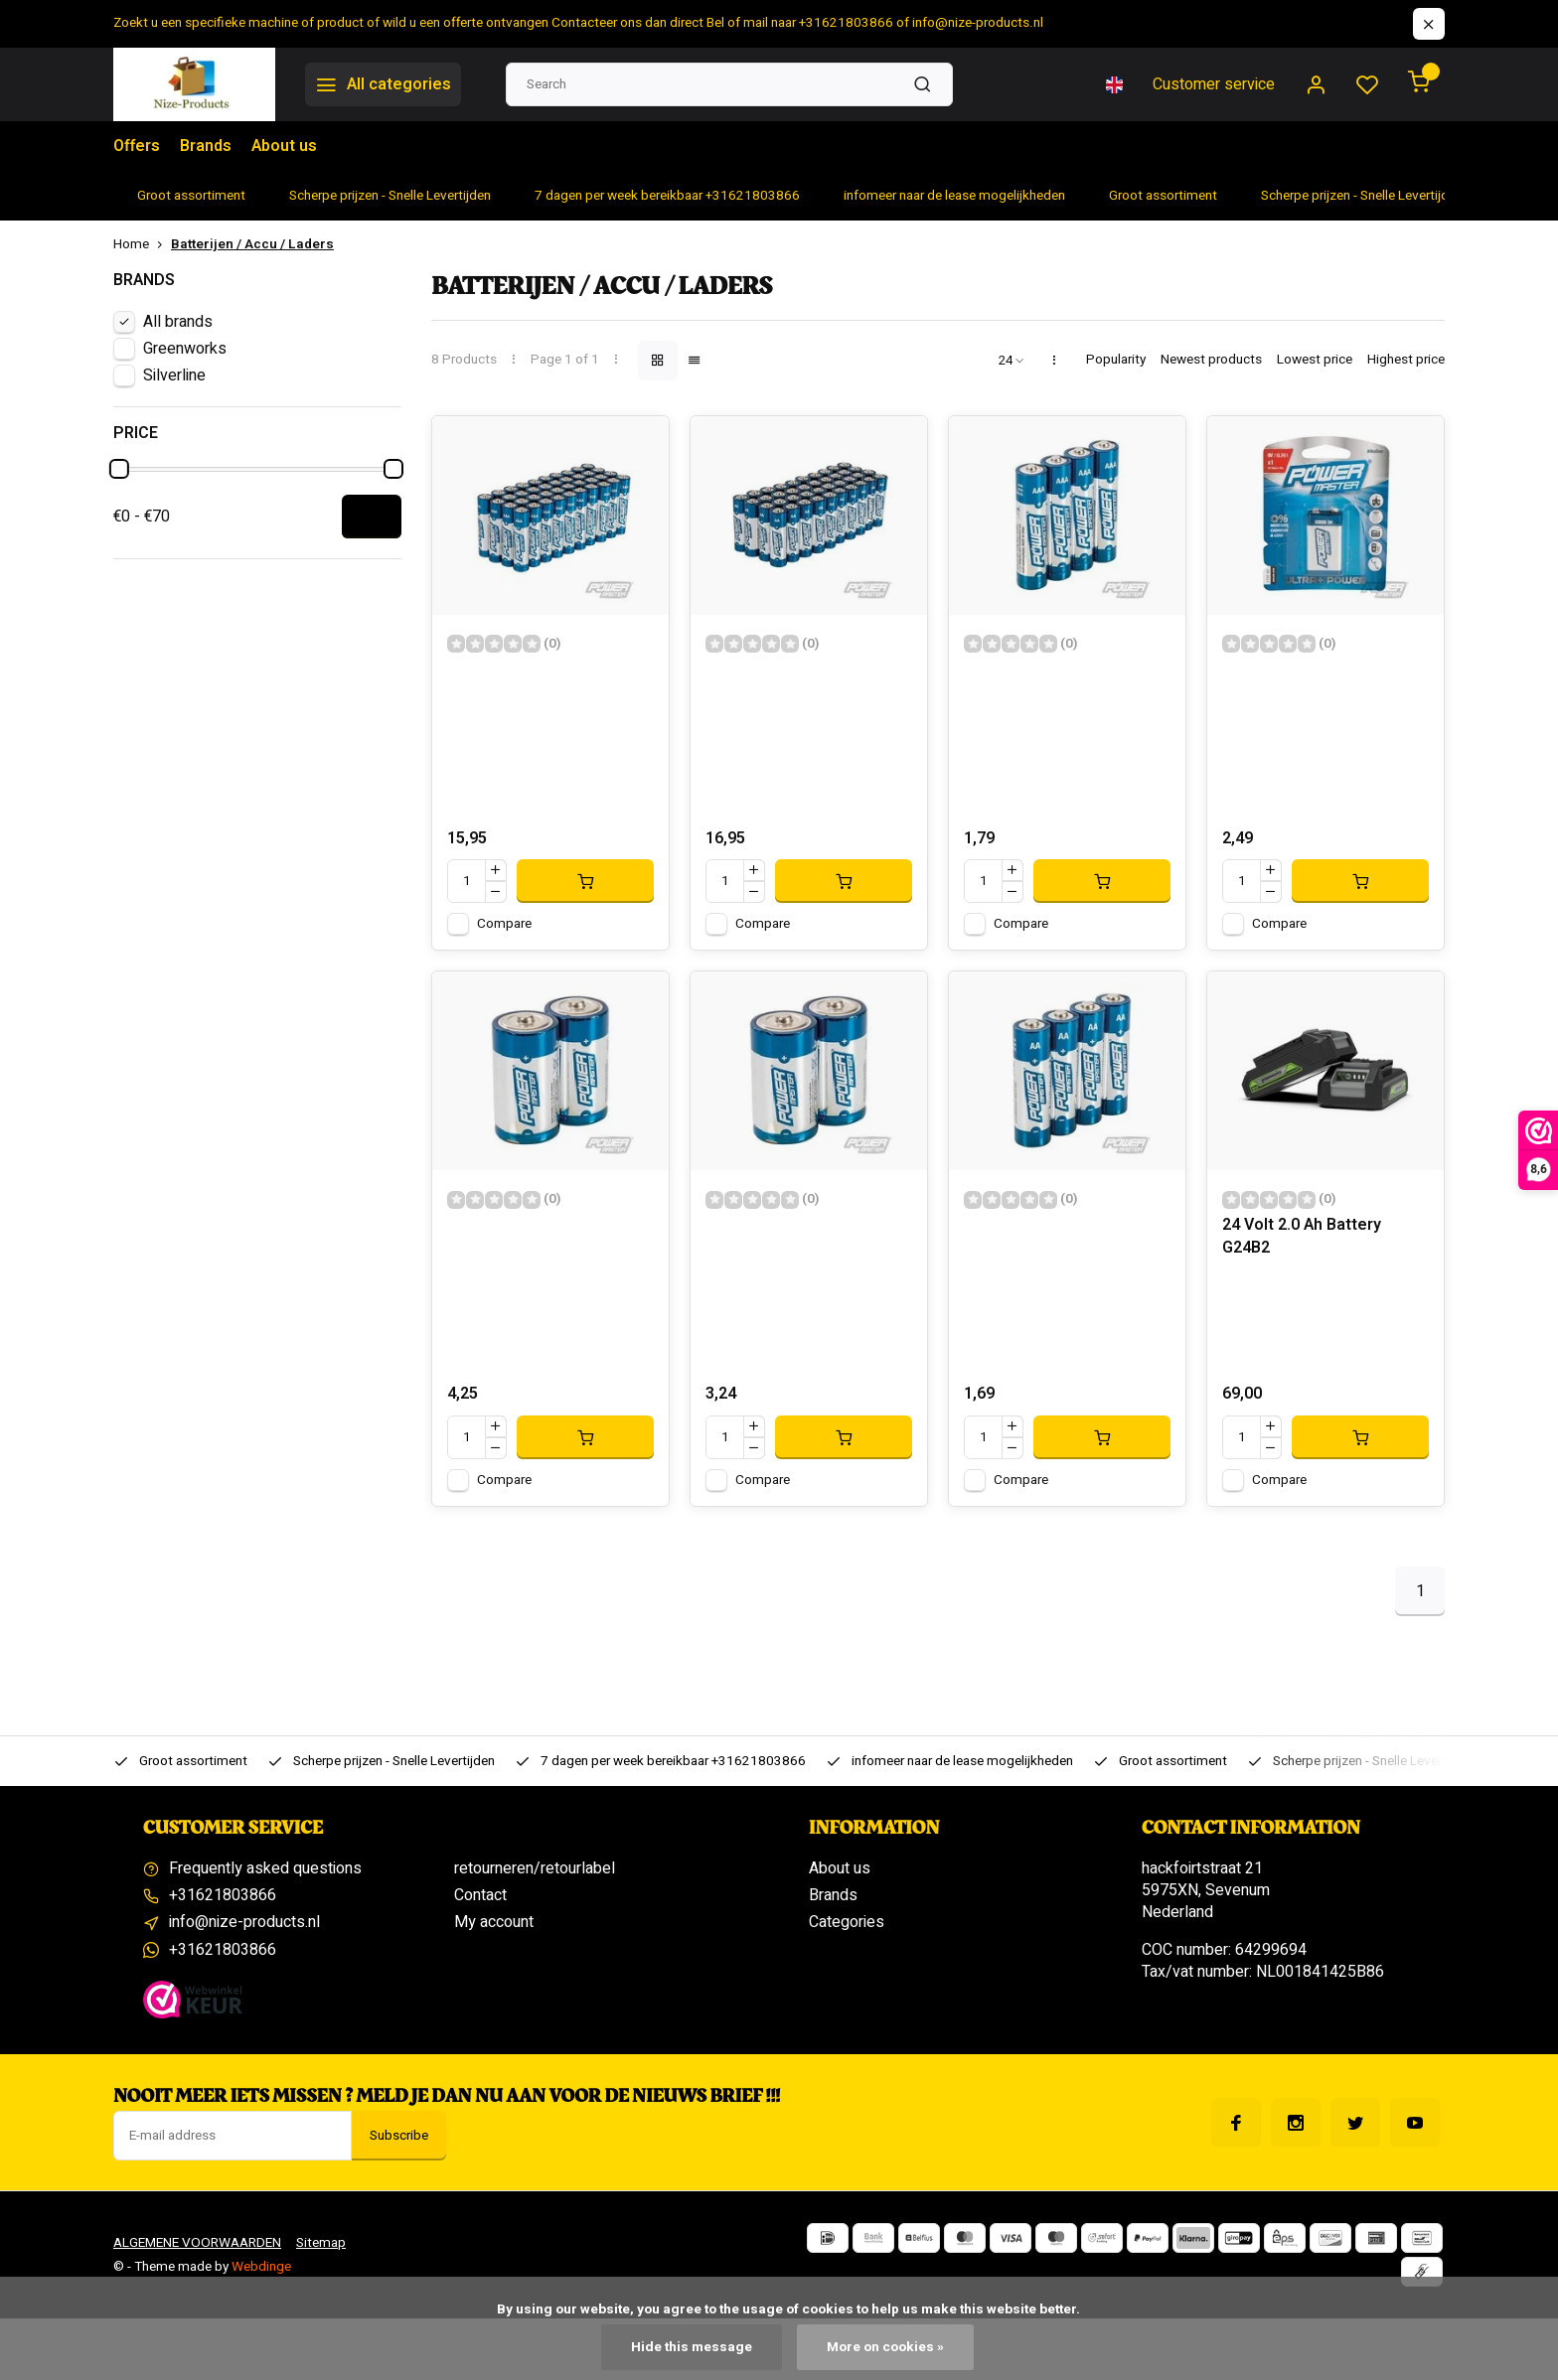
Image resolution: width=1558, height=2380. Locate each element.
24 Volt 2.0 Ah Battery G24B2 (1301, 1236)
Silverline (174, 375)
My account (494, 1922)
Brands (206, 146)
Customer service (1214, 84)
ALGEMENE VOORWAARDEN (197, 2243)
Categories (846, 1922)
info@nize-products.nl (244, 1922)
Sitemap (321, 2243)
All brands (178, 322)
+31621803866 (222, 1895)
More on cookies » (885, 2347)
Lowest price (1314, 360)
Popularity (1116, 360)
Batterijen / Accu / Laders (252, 244)
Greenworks (185, 349)
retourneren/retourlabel (534, 1868)
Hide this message (691, 2347)
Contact (480, 1895)
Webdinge (261, 2267)
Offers (136, 146)
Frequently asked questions (265, 1868)
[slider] (119, 469)
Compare (504, 924)
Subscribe (399, 2136)
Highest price (1406, 360)
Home (142, 244)
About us (284, 146)
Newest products (1211, 360)
